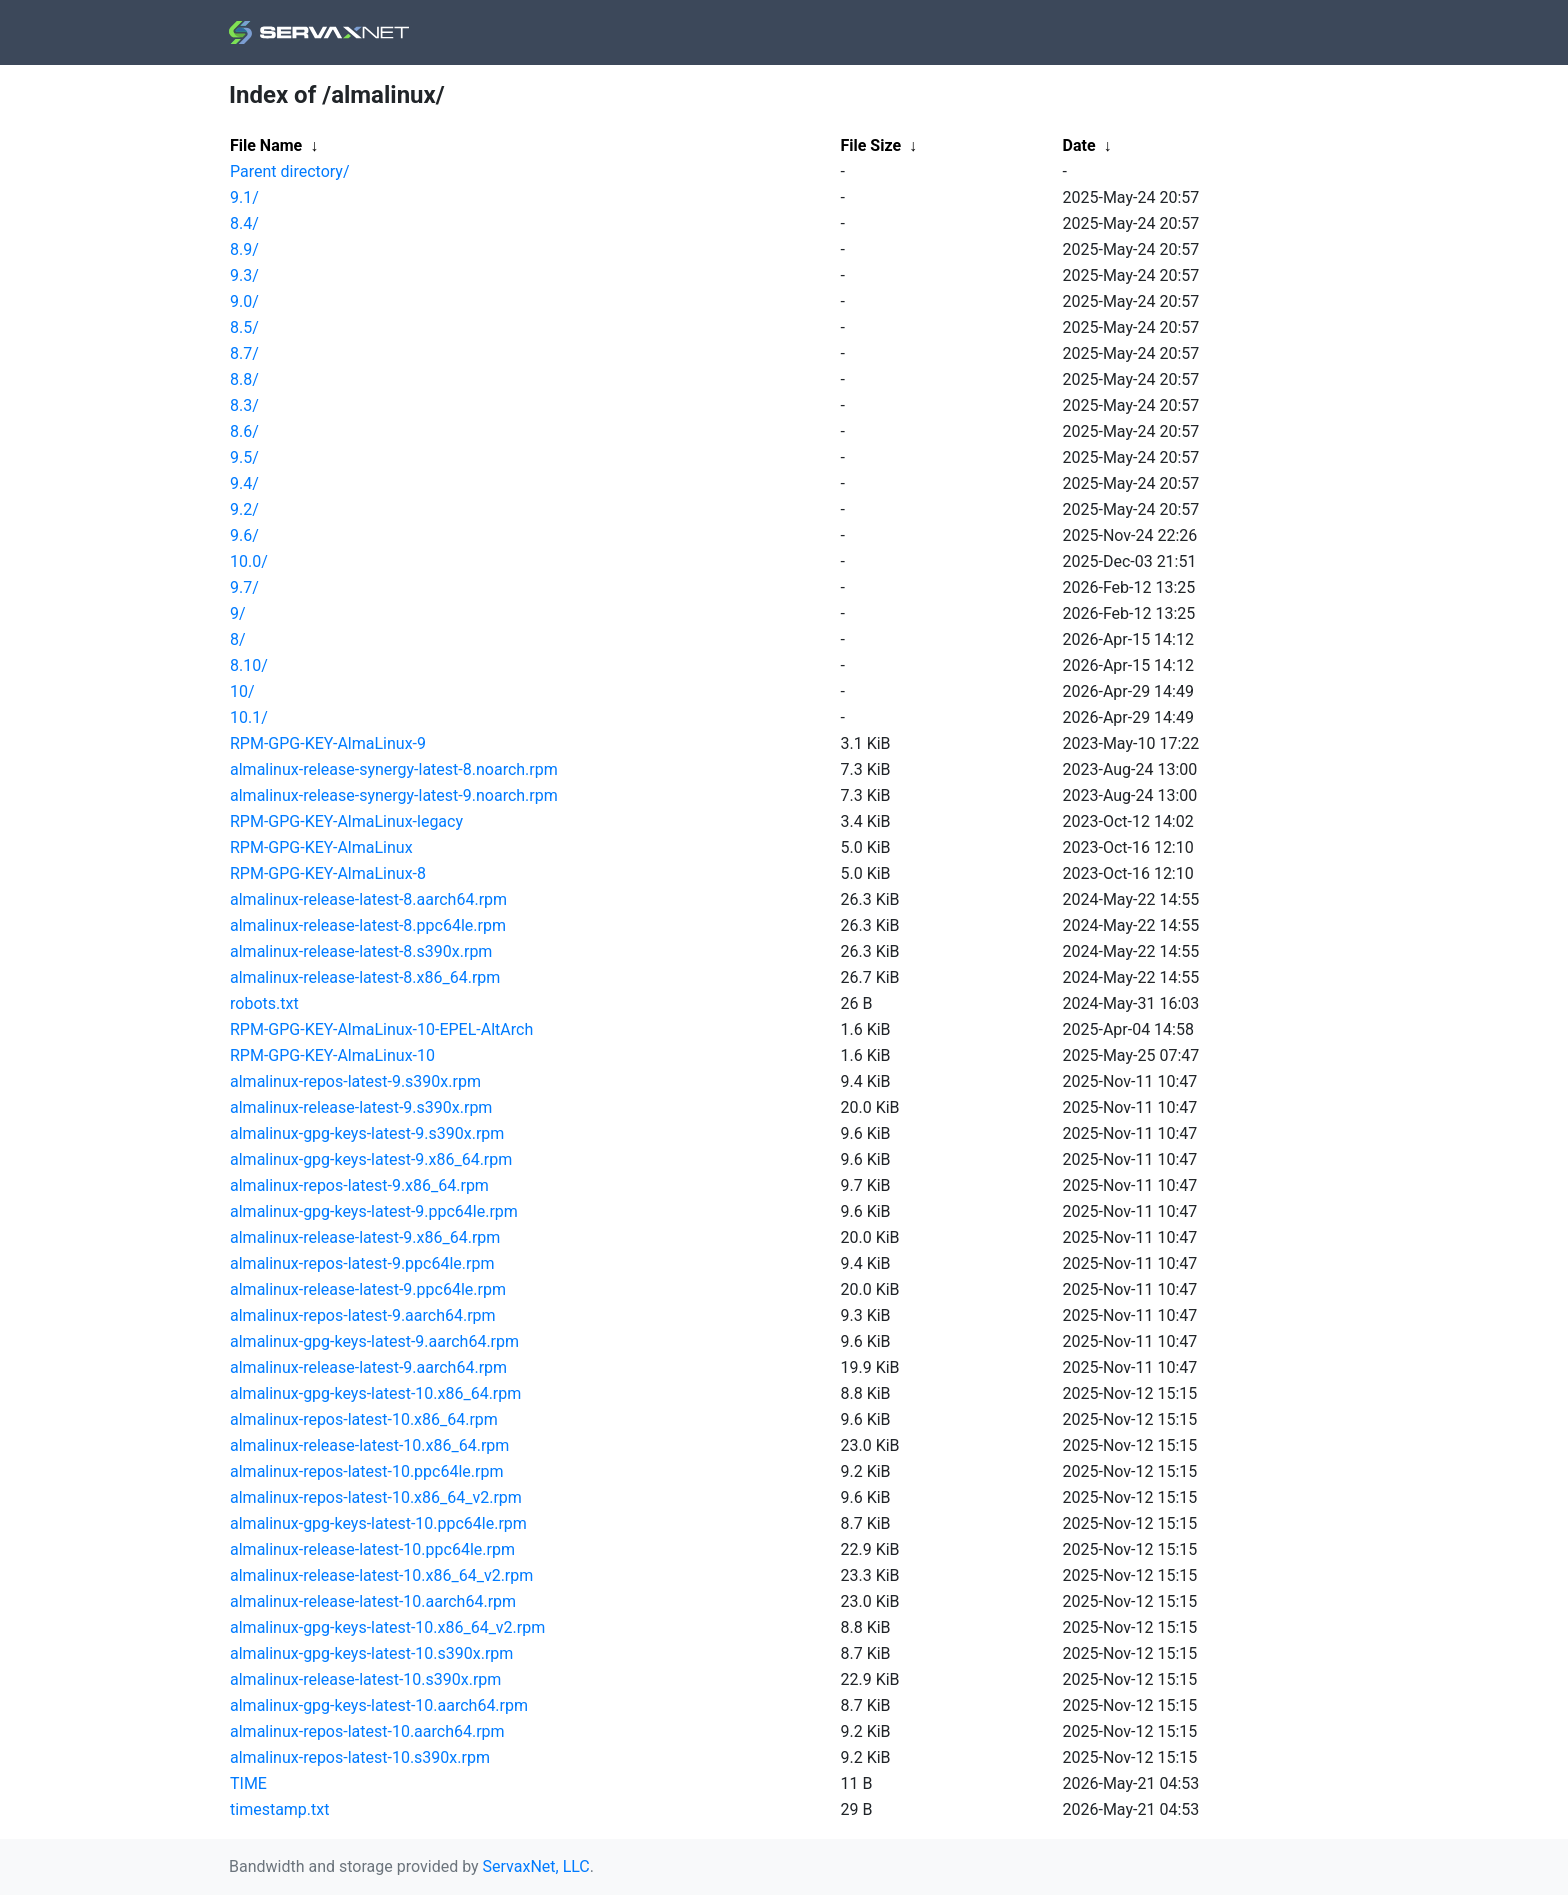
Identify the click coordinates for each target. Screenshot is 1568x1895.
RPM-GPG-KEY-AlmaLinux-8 (328, 873)
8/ (238, 639)
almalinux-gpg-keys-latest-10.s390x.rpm (371, 1653)
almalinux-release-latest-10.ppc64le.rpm (372, 1549)
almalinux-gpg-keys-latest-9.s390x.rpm (367, 1133)
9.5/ (244, 457)
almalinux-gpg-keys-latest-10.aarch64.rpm (379, 1705)
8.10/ (249, 665)
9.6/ (244, 535)
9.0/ (244, 301)
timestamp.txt (279, 1809)
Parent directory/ (290, 171)
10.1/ (249, 717)
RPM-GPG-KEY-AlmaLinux (321, 847)
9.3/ (244, 275)
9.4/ (244, 483)
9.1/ (244, 197)
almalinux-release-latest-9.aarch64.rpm (368, 1367)
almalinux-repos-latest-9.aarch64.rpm (363, 1315)
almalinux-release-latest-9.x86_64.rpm (365, 1237)
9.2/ (244, 509)
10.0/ (249, 561)
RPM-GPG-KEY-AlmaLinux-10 (332, 1055)
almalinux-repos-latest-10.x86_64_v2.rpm (376, 1497)
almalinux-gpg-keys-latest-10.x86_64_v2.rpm (387, 1627)
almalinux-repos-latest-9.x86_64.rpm (359, 1185)
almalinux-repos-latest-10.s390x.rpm (360, 1757)
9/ (238, 613)
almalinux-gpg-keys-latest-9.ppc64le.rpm (374, 1211)
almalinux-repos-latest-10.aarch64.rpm (367, 1731)
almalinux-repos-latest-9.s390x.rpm (355, 1081)
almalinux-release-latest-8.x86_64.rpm (365, 977)
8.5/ (244, 327)
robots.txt (264, 1003)
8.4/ (244, 223)
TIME (248, 1783)
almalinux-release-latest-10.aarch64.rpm (373, 1601)
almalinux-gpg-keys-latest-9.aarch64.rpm (374, 1341)
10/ (242, 691)
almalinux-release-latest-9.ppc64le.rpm (368, 1289)
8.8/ (244, 379)
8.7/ (244, 353)
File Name (266, 145)
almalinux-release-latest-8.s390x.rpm (361, 951)
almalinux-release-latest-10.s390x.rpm (365, 1679)
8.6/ (244, 431)
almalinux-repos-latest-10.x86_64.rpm (364, 1419)
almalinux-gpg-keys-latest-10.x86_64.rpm (375, 1393)
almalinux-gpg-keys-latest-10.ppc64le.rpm (378, 1523)
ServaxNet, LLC (536, 1866)
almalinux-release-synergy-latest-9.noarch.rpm (394, 795)
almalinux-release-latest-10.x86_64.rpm (369, 1445)
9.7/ (244, 587)
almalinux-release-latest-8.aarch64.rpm (368, 899)
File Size (871, 145)
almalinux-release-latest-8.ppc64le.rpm (368, 925)
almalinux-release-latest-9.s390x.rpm (361, 1107)
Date (1079, 145)
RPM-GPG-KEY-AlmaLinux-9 (328, 743)
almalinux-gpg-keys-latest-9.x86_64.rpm (371, 1159)
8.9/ (244, 249)
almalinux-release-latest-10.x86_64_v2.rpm (381, 1575)
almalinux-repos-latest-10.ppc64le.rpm (366, 1471)
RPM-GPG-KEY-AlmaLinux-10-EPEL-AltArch (381, 1029)
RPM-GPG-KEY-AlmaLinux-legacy (346, 821)
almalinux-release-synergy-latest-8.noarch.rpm (394, 769)
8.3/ (244, 405)
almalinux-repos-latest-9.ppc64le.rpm (362, 1263)
